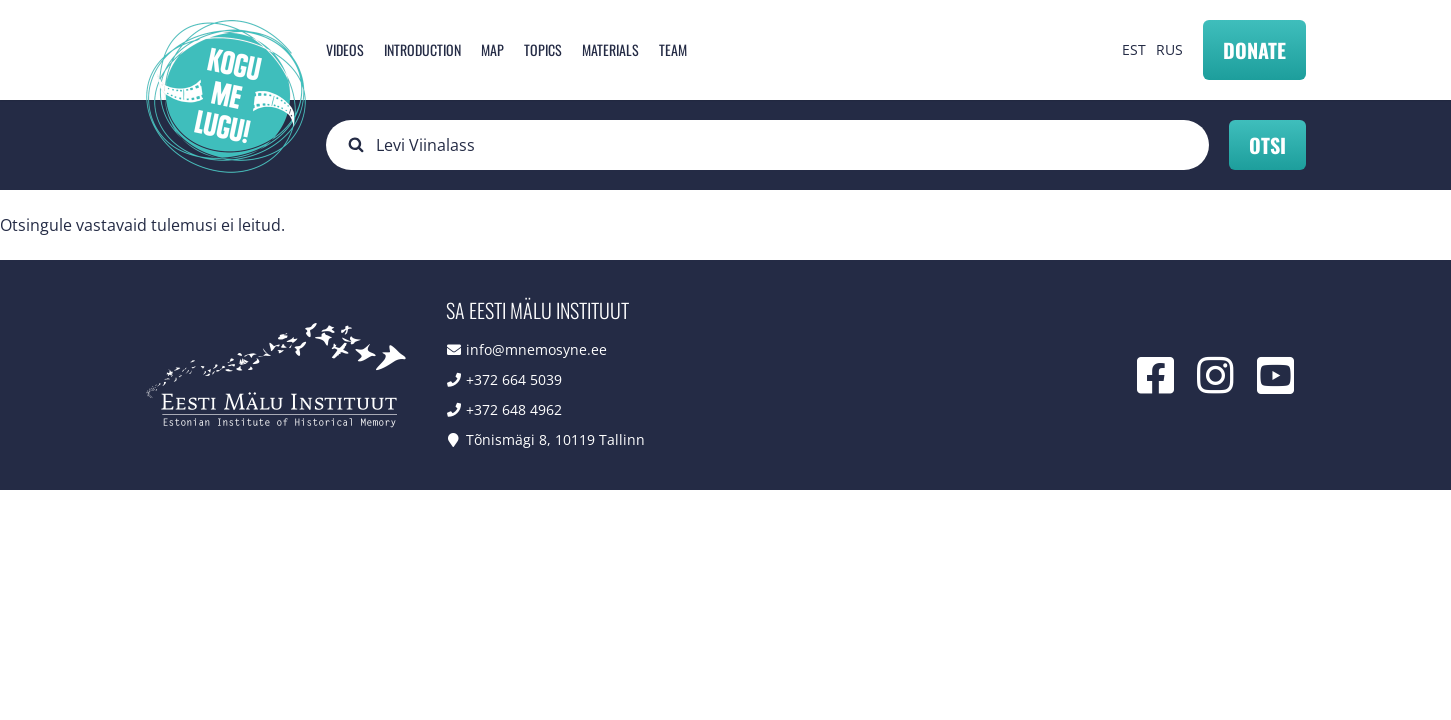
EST (1134, 49)
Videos (345, 49)
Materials (610, 49)
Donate (1254, 50)
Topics (543, 49)
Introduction (422, 49)
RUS (1169, 49)
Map (492, 49)
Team (673, 49)
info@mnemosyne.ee (536, 349)
